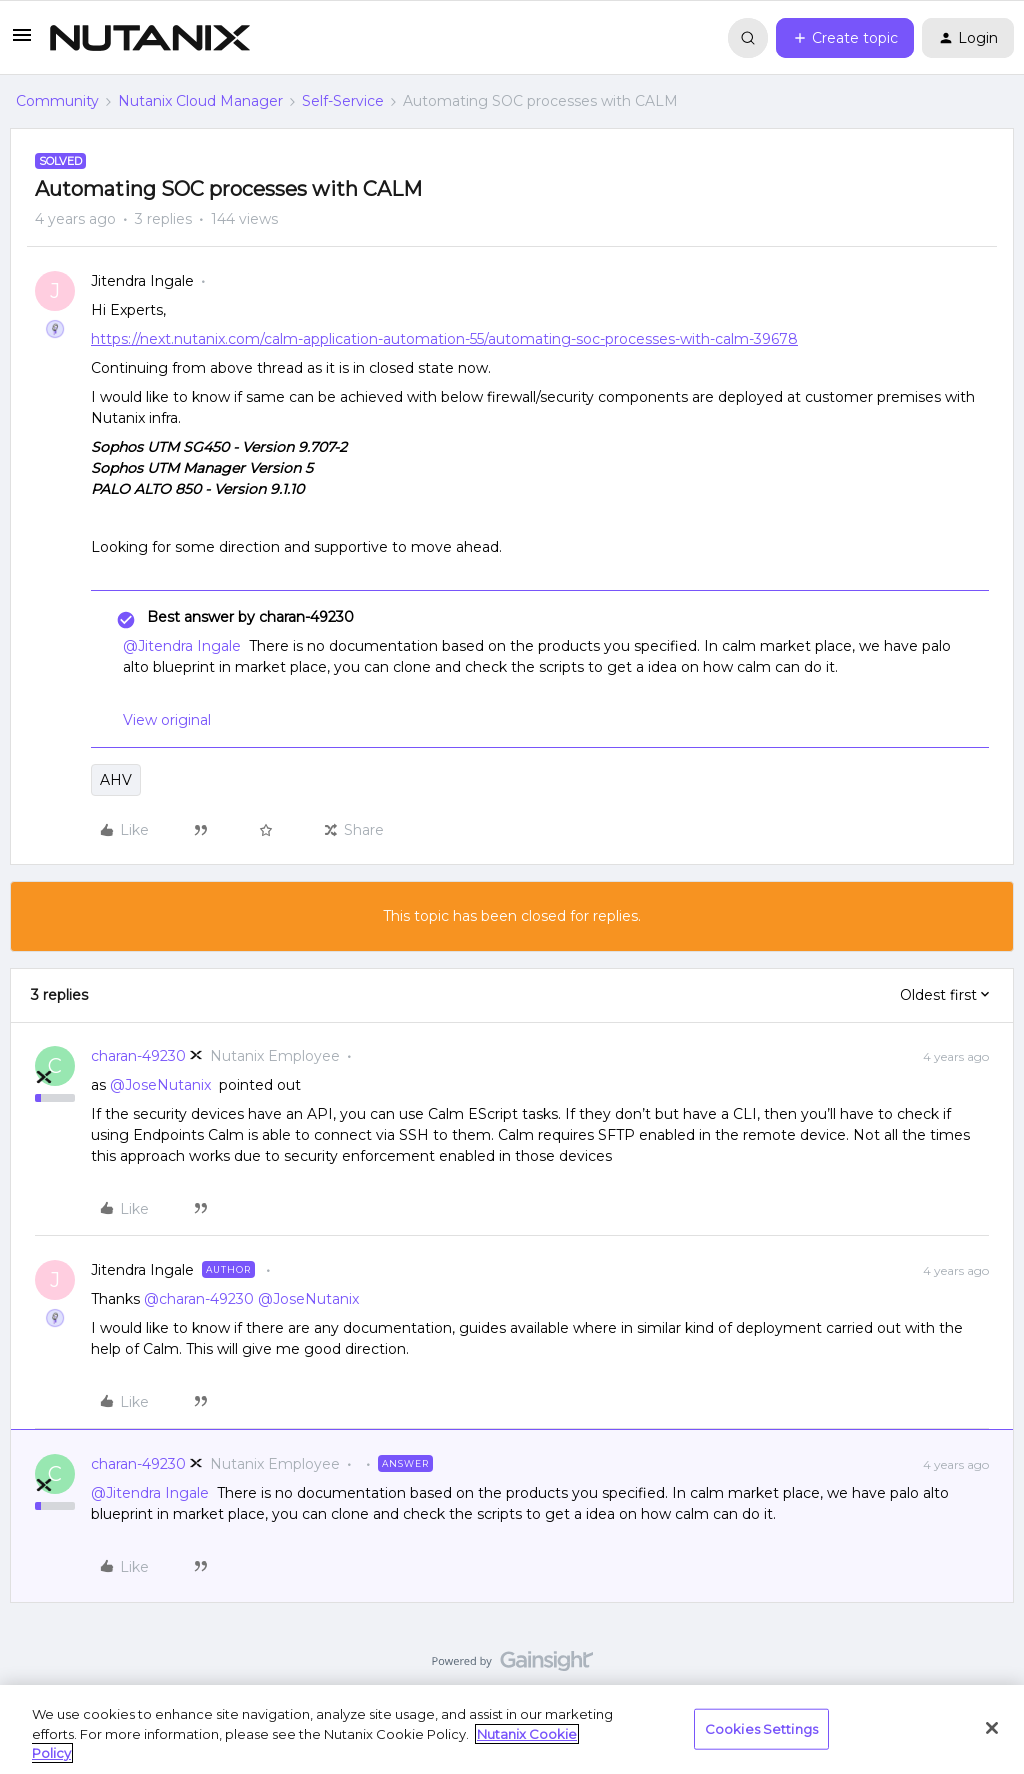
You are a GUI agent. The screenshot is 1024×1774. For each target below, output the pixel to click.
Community (57, 101)
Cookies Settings (761, 1728)
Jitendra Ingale (142, 281)
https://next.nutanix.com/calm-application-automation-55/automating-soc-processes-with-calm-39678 (444, 339)
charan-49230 (138, 1056)
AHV (116, 780)
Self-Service (343, 101)
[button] (22, 42)
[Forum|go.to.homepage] (150, 38)
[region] (512, 1729)
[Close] (992, 1728)
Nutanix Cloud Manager (200, 101)
